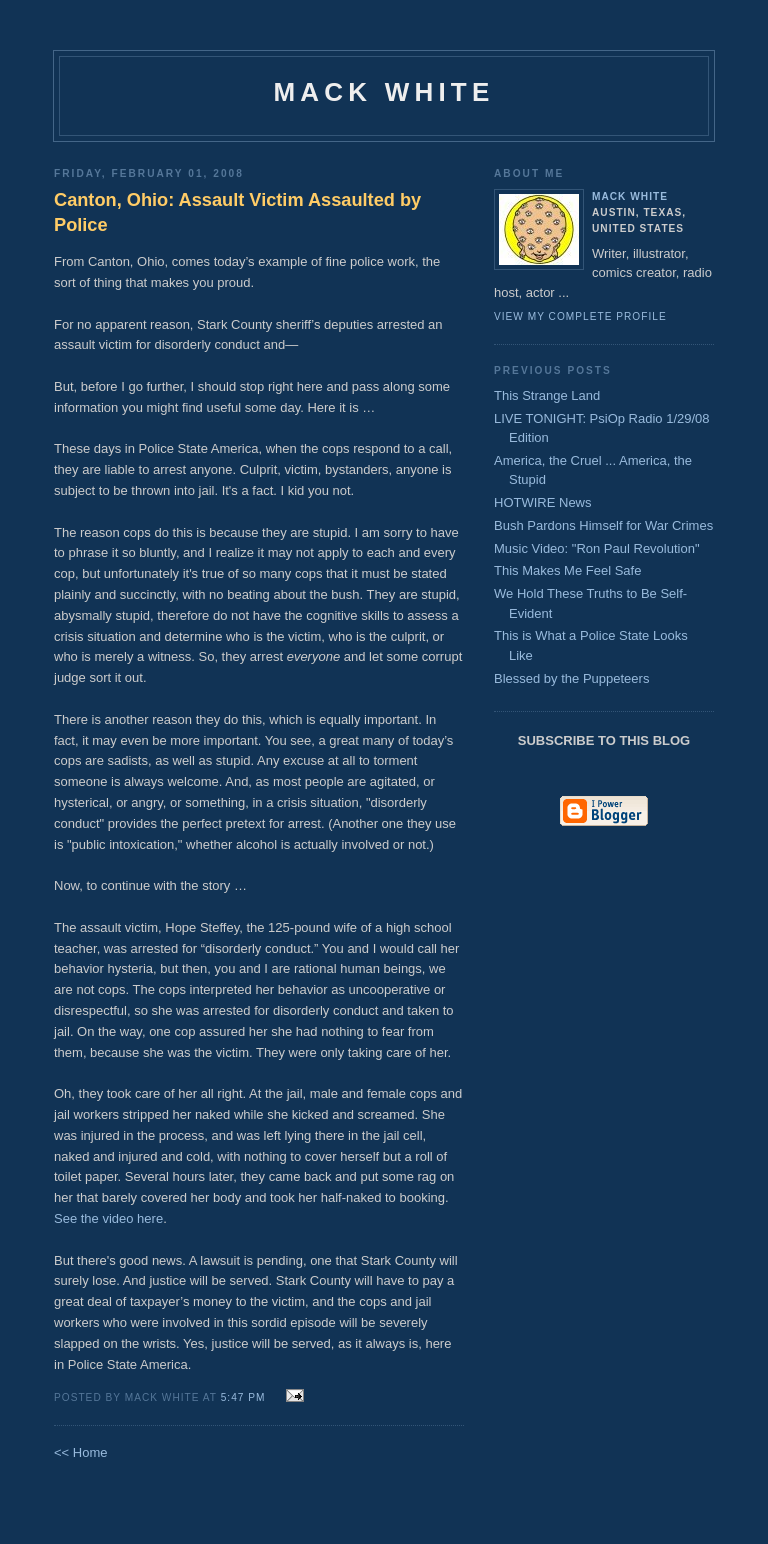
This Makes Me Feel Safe (567, 570)
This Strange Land (547, 395)
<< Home (80, 1452)
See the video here (108, 1218)
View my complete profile (580, 316)
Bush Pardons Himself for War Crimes (603, 525)
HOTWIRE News (543, 502)
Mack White (384, 92)
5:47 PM (243, 1397)
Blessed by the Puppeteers (571, 678)
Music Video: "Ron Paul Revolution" (597, 548)
